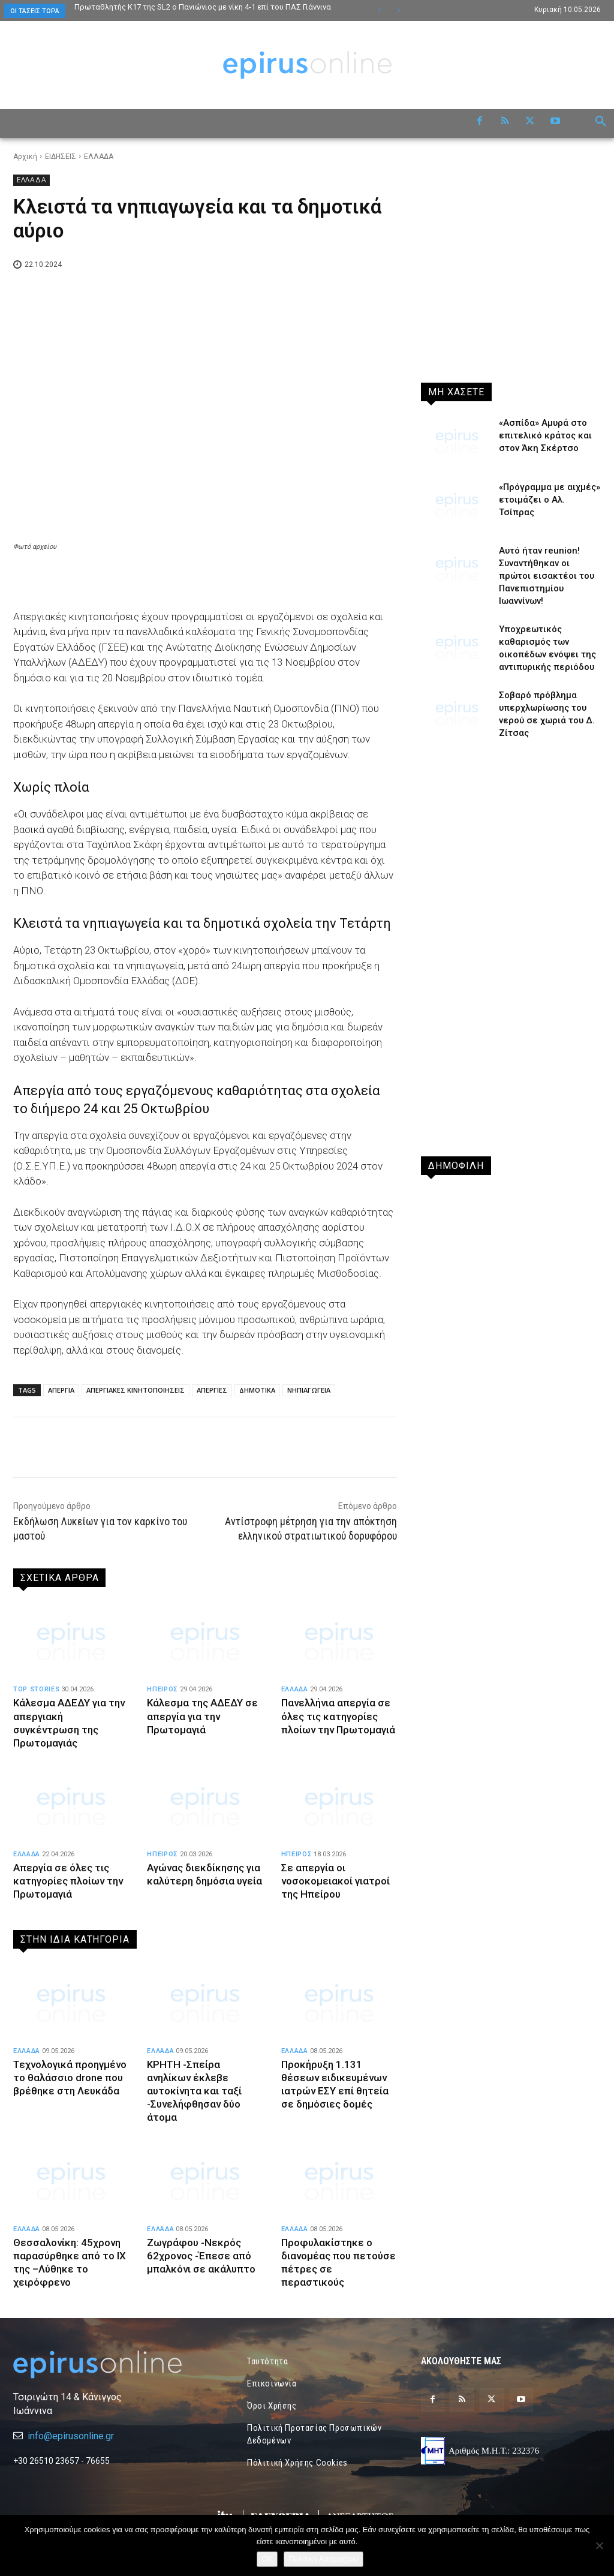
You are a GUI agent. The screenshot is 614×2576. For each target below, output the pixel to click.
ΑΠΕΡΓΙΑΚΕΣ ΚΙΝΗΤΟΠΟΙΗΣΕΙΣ (135, 1389)
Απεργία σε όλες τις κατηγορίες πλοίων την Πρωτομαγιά (68, 1881)
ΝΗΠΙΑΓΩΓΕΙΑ (308, 1389)
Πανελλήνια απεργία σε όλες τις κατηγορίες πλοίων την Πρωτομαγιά (338, 1716)
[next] (398, 10)
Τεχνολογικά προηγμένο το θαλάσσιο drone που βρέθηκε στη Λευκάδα (70, 2077)
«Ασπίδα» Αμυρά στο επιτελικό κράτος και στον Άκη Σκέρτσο (545, 435)
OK (267, 2558)
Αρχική (25, 156)
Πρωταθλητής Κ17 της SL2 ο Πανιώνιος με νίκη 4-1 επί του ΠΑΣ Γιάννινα (202, 6)
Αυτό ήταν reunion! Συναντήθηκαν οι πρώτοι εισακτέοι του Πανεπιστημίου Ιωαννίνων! (546, 575)
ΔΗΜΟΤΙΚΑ (257, 1389)
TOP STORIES (36, 1689)
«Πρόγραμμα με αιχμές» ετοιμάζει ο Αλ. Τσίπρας (549, 500)
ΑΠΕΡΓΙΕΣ (212, 1389)
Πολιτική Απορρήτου (323, 2558)
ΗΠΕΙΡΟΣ (162, 1689)
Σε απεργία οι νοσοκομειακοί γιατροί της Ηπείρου (335, 1881)
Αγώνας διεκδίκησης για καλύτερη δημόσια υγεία (204, 1881)
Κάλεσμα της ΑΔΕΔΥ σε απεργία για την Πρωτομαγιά (202, 1716)
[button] (601, 122)
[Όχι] (599, 2545)
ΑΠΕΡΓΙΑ (61, 1389)
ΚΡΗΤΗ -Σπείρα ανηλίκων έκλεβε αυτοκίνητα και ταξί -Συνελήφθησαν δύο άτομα (194, 2090)
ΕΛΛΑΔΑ (98, 156)
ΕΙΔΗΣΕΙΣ (60, 156)
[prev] (379, 10)
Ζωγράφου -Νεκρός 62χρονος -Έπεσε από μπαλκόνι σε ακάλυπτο (201, 2256)
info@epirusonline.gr (71, 2436)
